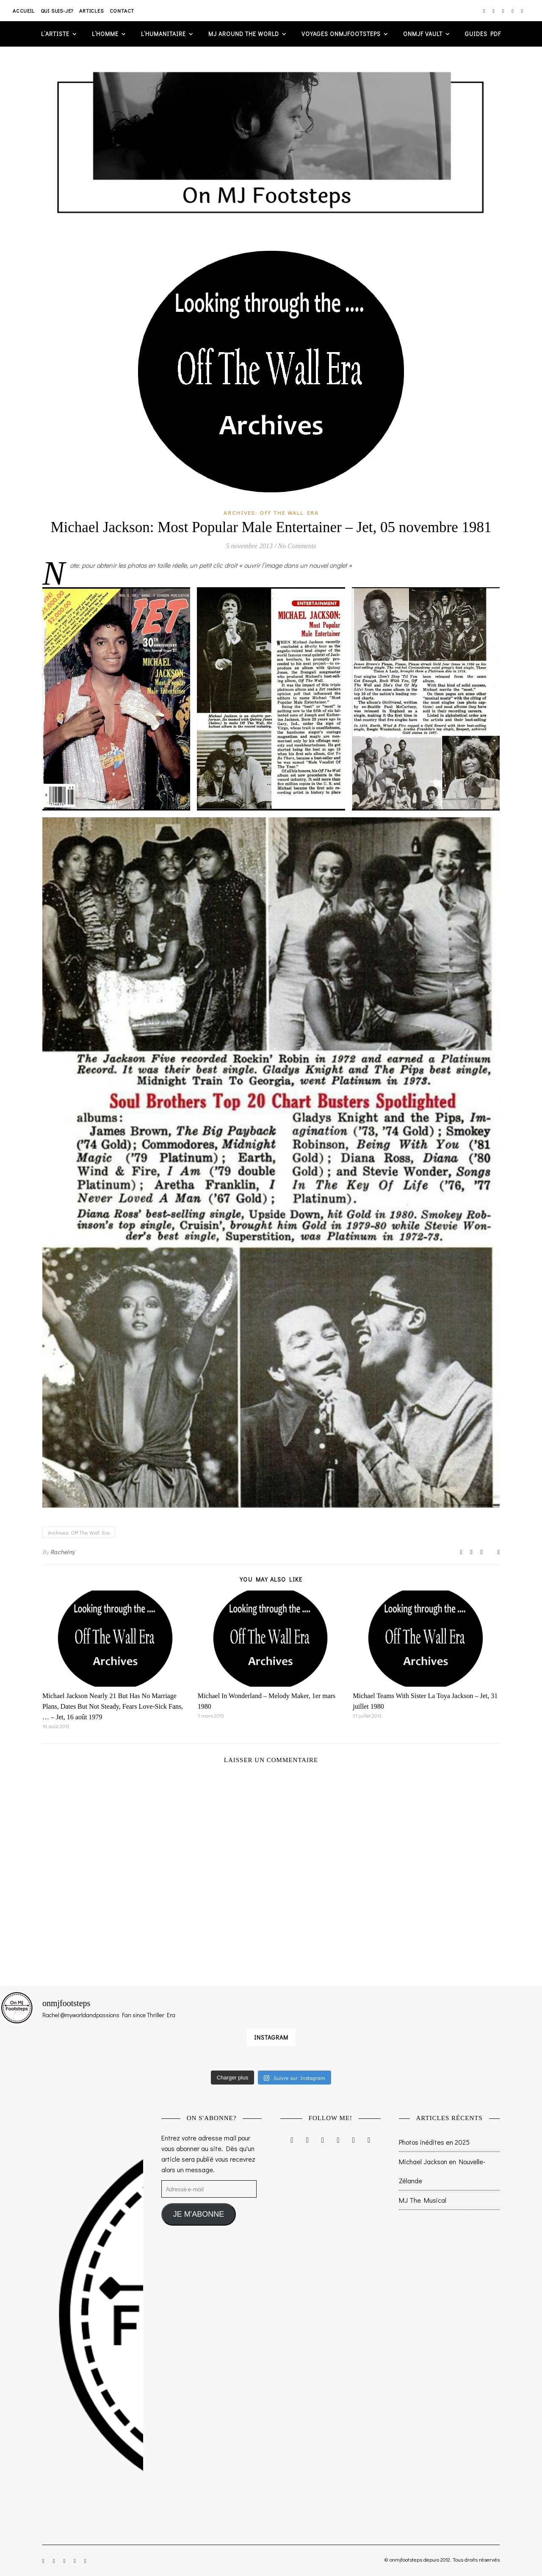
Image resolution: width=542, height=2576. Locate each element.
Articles (91, 10)
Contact (122, 10)
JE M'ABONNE (198, 2214)
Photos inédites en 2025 (434, 2141)
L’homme (105, 34)
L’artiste (55, 34)
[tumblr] (522, 10)
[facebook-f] (493, 10)
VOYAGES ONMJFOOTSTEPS (341, 34)
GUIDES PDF (483, 34)
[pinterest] (513, 10)
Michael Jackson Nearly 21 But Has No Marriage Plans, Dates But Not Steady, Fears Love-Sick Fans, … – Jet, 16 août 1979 (112, 1706)
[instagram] (484, 10)
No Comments (297, 546)
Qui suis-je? (57, 10)
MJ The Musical (422, 2200)
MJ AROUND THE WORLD (243, 34)
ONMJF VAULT (422, 34)
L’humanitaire (163, 34)
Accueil (24, 10)
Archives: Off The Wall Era (271, 512)
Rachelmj (62, 1552)
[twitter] (503, 10)
